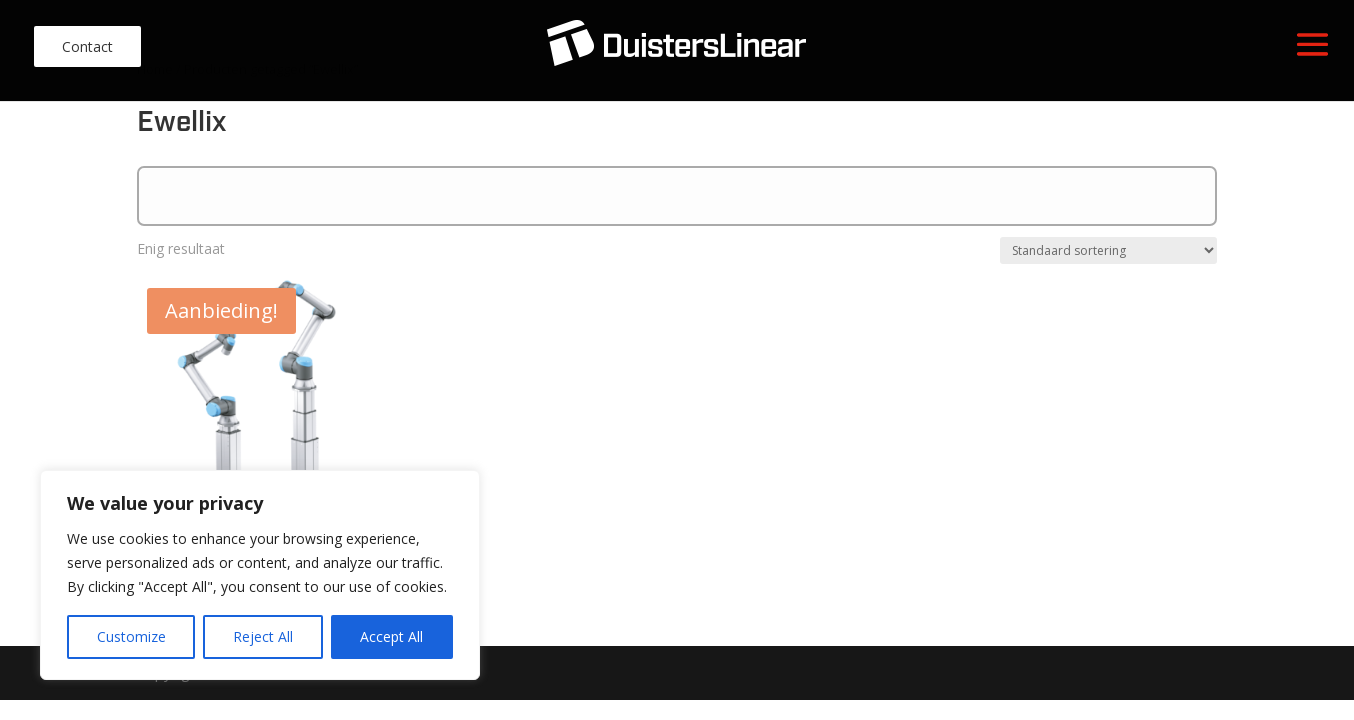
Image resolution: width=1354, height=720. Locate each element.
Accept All (391, 636)
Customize (131, 636)
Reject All (263, 636)
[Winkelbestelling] (1108, 250)
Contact (87, 46)
